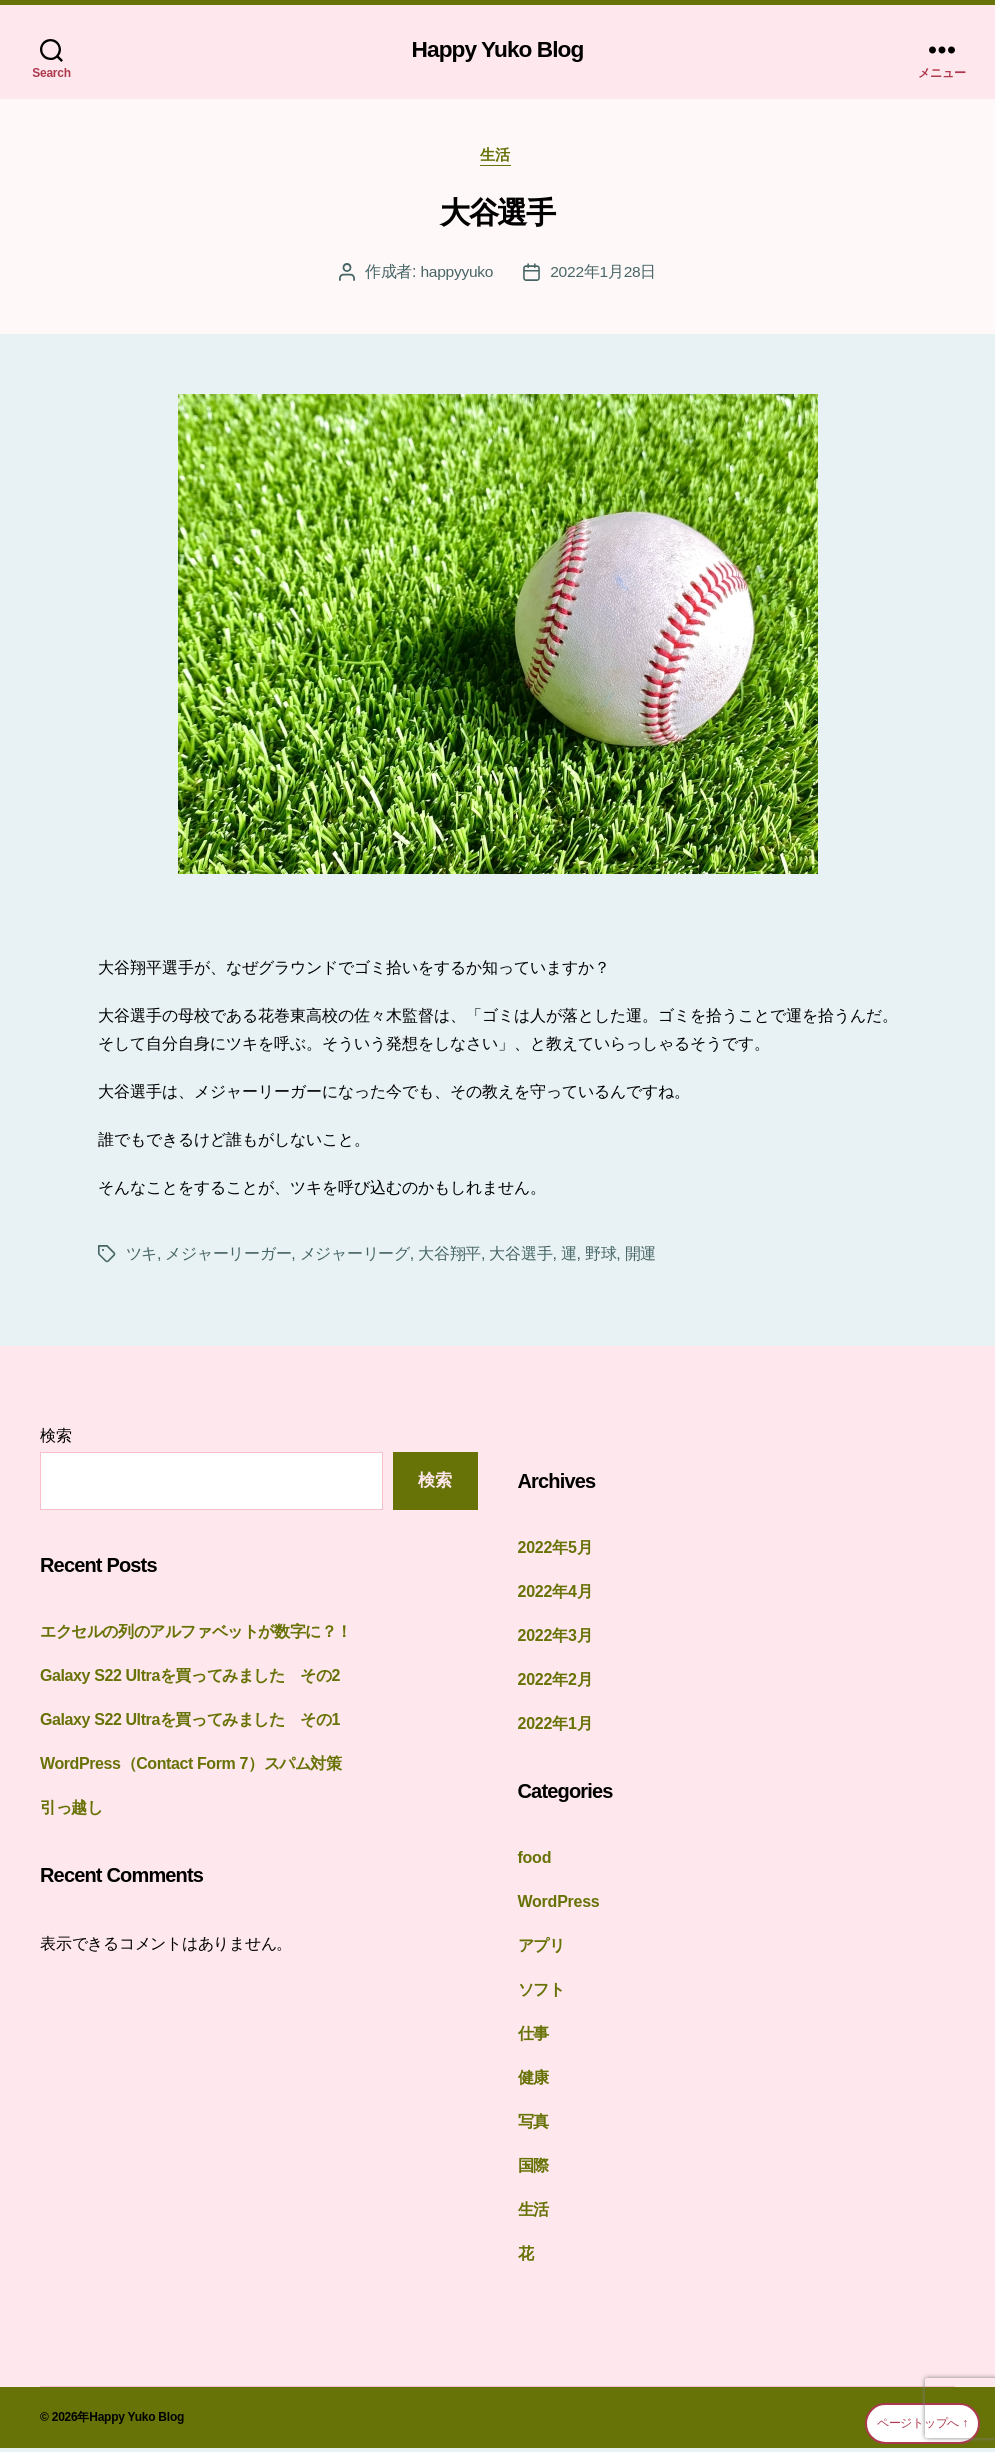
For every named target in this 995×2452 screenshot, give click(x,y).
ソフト (541, 1993)
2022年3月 (555, 1639)
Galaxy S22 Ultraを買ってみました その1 (198, 1724)
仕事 (534, 2037)
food (535, 1861)
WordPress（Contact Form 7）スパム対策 (198, 1768)
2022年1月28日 (604, 275)
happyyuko (455, 275)
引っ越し (71, 1812)
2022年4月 (555, 1595)
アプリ (541, 1949)
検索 (56, 1439)
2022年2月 (555, 1683)
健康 (534, 2081)
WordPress (559, 1905)
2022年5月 (555, 1551)
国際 (534, 2169)
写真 (534, 2125)
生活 (497, 158)
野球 (600, 1257)
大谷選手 (497, 216)
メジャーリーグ (355, 1257)
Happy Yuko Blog (498, 50)
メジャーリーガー (228, 1257)
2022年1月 (555, 1727)
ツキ (141, 1257)
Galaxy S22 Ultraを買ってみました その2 (198, 1680)
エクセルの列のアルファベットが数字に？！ (196, 1636)
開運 (640, 1257)
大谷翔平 (449, 1257)
